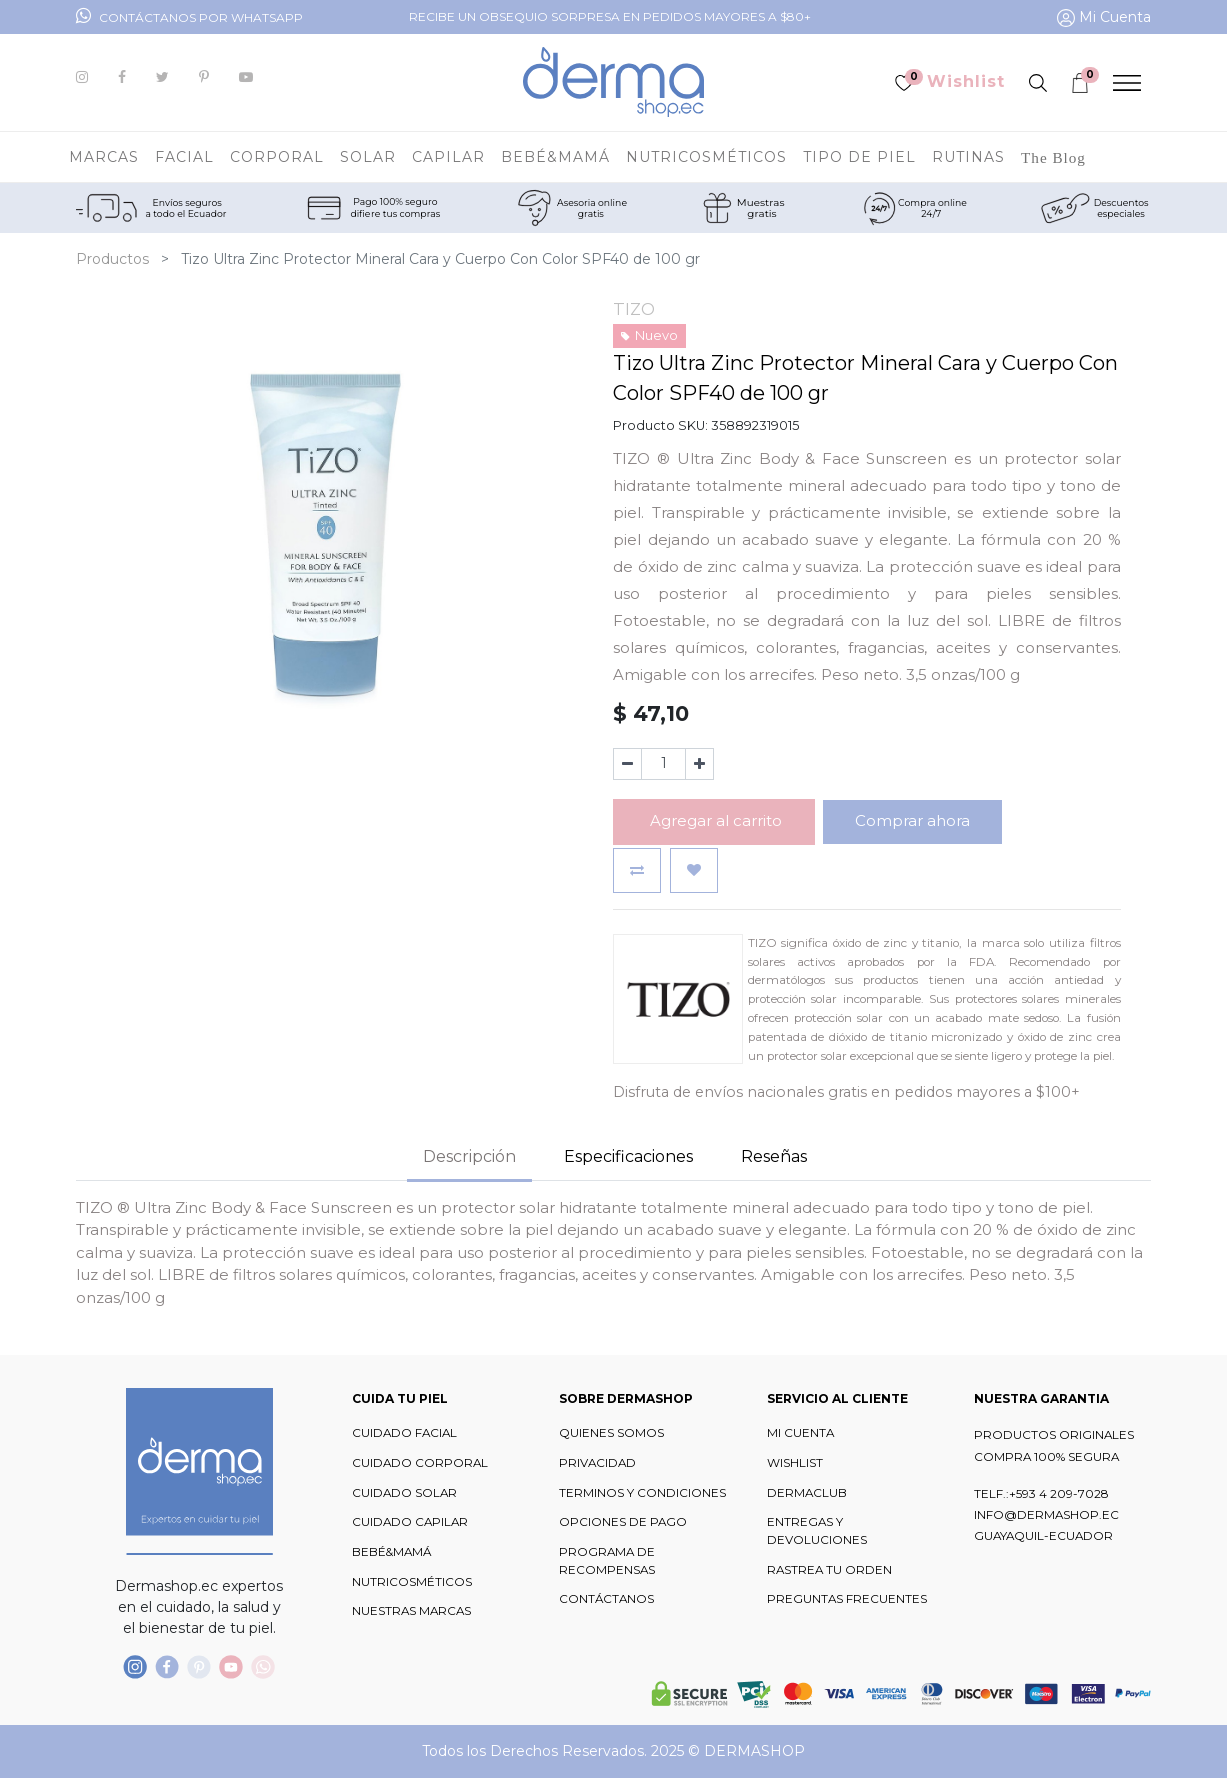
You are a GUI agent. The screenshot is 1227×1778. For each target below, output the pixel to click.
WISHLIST (795, 1463)
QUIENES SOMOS (611, 1433)
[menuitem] (1053, 157)
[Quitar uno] (627, 764)
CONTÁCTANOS (606, 1599)
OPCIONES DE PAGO (623, 1522)
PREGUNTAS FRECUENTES (847, 1599)
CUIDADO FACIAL (404, 1433)
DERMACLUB (807, 1493)
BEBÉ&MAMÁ (391, 1552)
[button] (637, 870)
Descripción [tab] (469, 1156)
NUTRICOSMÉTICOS (412, 1582)
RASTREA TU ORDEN (829, 1570)
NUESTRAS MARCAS (411, 1611)
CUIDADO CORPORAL (420, 1463)
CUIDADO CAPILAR (410, 1522)
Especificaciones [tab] (628, 1156)
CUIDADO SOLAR (404, 1493)
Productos (112, 259)
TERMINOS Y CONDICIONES (642, 1493)
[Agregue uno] (699, 764)
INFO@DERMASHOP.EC (1046, 1515)
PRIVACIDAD (597, 1463)
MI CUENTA (800, 1433)
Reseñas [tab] (774, 1156)
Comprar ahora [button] (912, 820)
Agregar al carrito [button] (714, 820)
